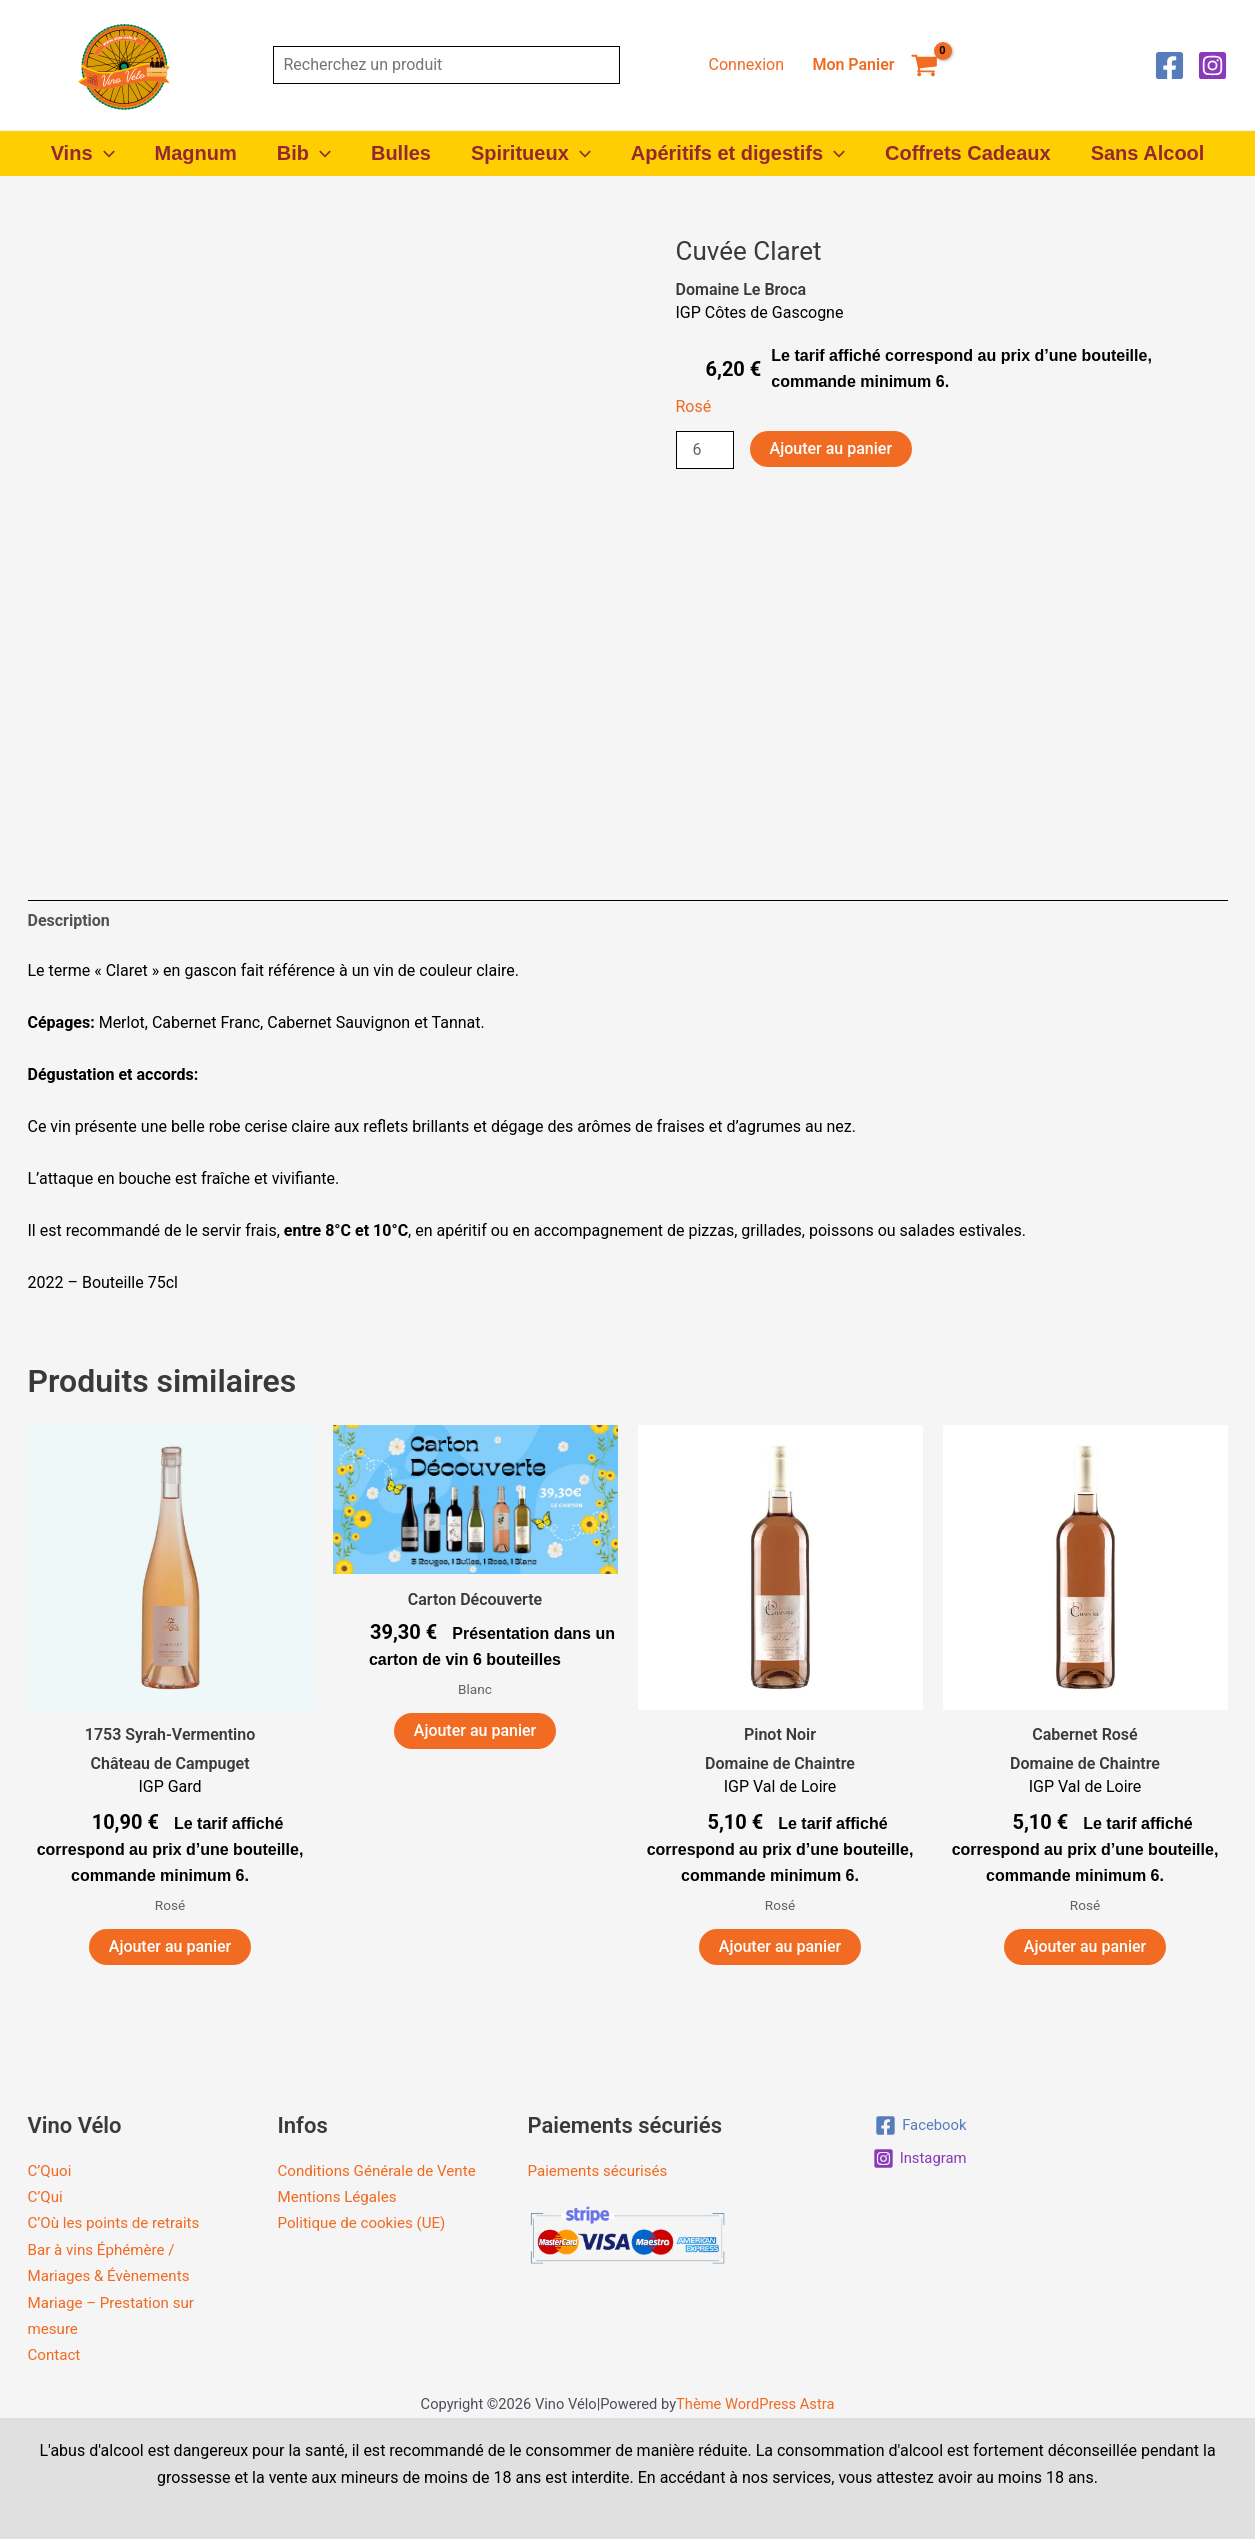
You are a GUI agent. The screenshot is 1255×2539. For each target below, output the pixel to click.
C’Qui (46, 2196)
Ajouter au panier (831, 448)
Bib (304, 153)
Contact (56, 2354)
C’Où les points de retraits (119, 2222)
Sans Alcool (1148, 153)
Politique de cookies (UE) (367, 2249)
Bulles (401, 153)
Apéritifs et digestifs (738, 153)
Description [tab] (69, 920)
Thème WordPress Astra (755, 2404)
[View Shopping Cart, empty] (875, 65)
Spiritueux (531, 153)
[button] (104, 153)
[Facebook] (1169, 65)
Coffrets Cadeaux (968, 153)
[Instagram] (1212, 65)
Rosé (694, 406)
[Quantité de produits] (705, 450)
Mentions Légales (341, 2222)
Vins (83, 153)
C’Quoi (51, 2170)
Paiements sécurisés (602, 2170)
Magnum (196, 153)
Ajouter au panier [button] (170, 1946)
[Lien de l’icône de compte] (746, 65)
